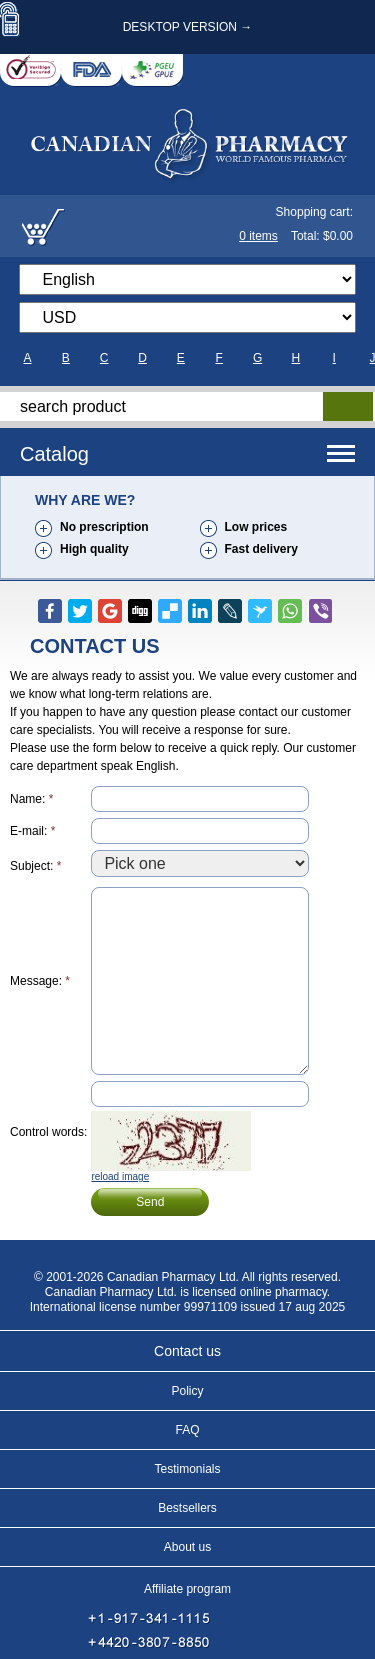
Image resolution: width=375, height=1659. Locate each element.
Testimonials (187, 1469)
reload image (120, 1176)
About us (187, 1547)
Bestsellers (187, 1508)
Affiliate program (187, 1589)
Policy (187, 1391)
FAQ (187, 1430)
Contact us (187, 1351)
